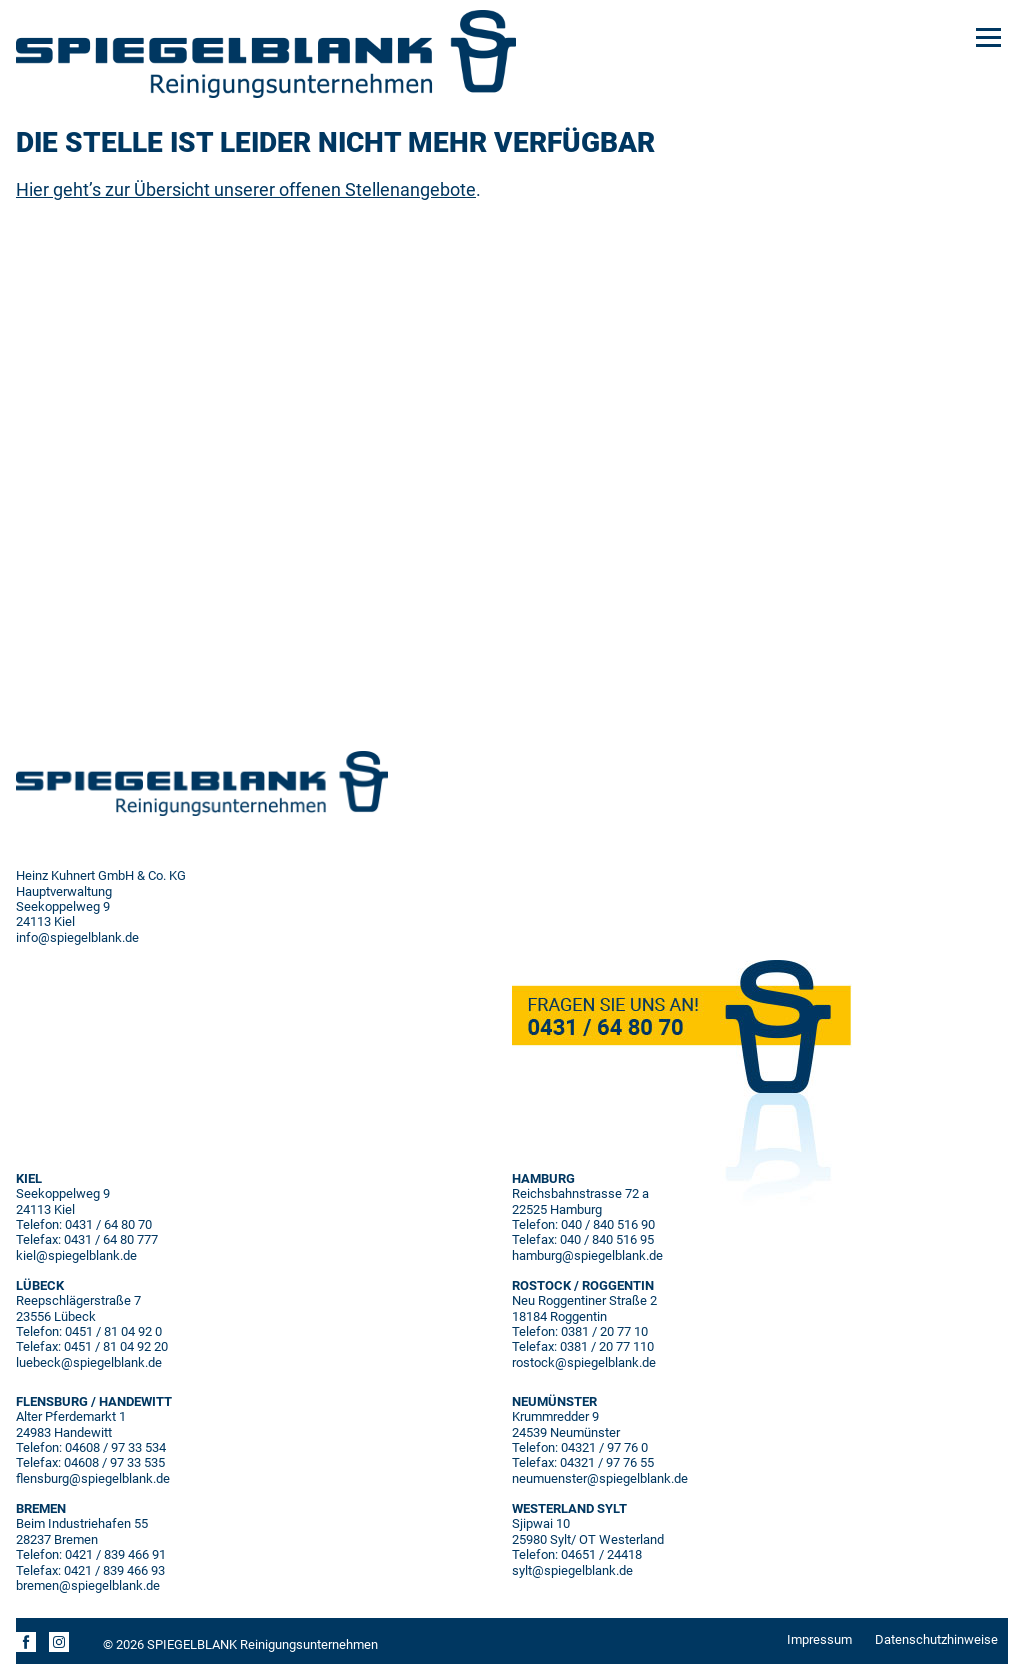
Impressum (819, 1639)
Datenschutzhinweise (936, 1639)
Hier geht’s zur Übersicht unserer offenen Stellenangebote (246, 189)
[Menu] (988, 36)
